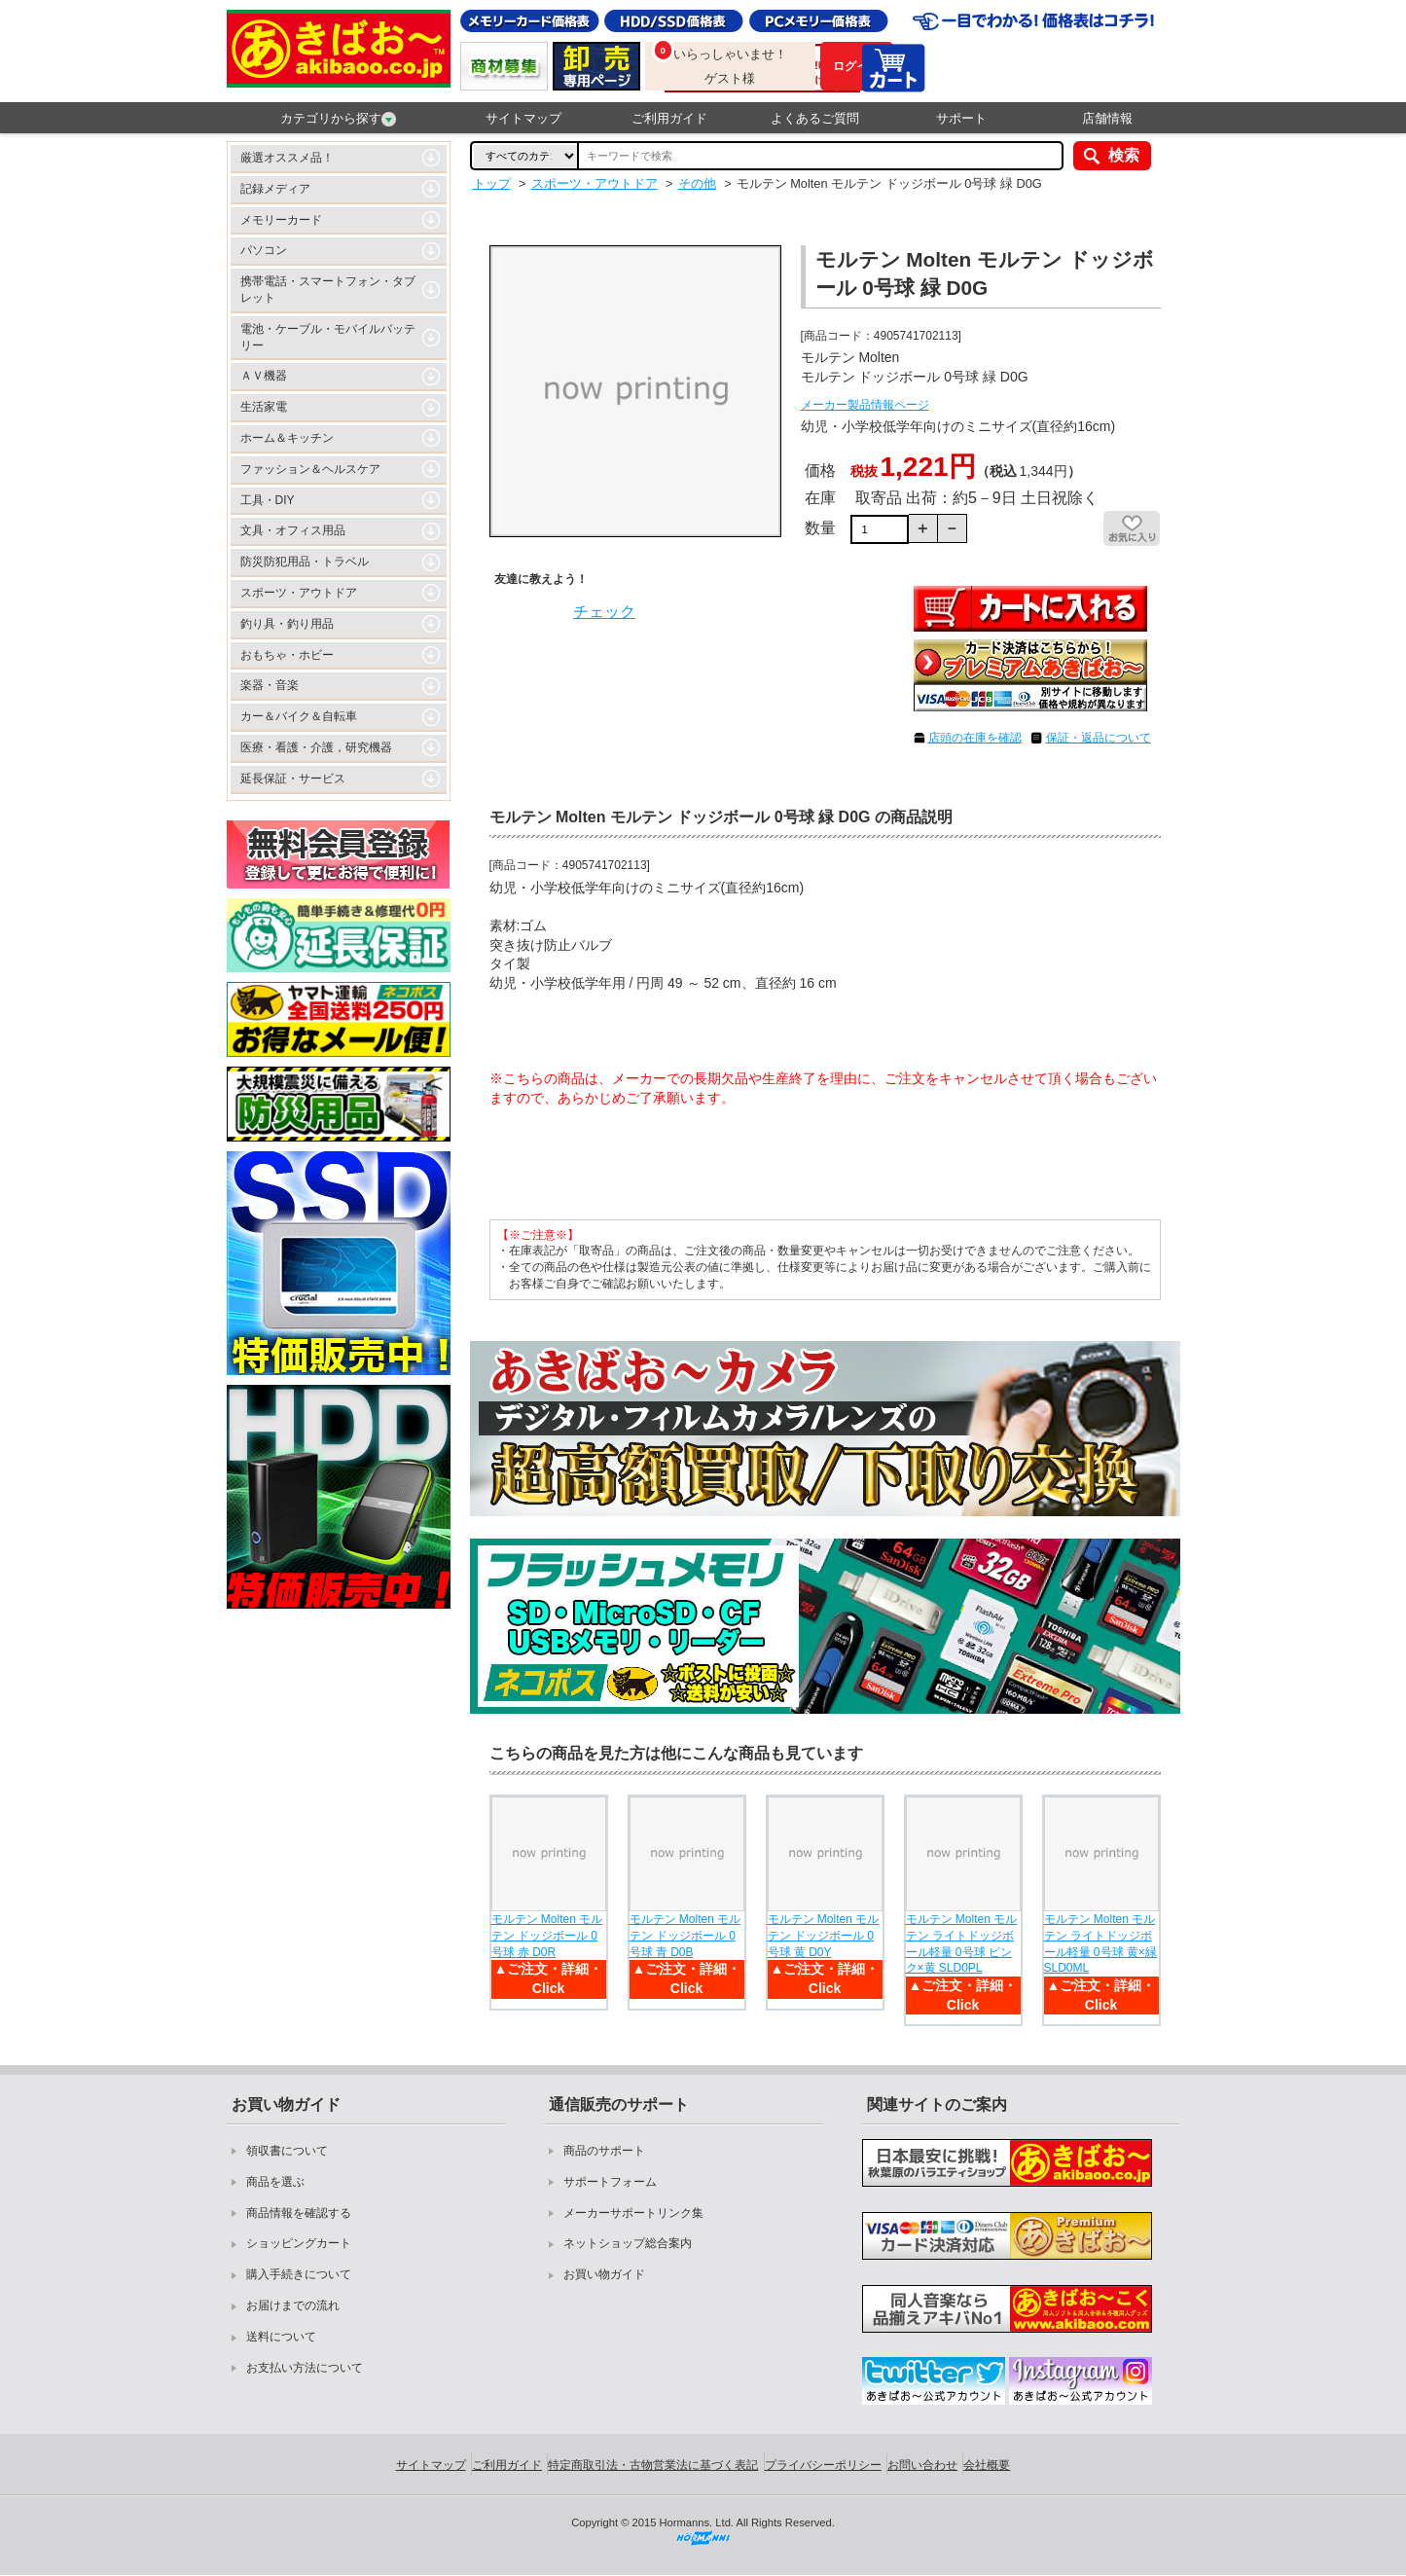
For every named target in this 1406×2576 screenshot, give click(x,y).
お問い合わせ (922, 2465)
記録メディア (275, 189)
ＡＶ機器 (263, 375)
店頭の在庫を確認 (975, 737)
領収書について (287, 2151)
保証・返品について (1098, 737)
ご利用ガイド (669, 118)
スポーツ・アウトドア (298, 592)
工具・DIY (267, 500)
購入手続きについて (298, 2274)
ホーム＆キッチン (287, 438)
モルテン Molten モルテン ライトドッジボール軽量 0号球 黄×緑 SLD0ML (1100, 1943)
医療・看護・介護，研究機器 (316, 747)
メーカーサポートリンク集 (633, 2213)
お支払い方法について (304, 2368)
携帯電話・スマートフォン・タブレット (327, 289)
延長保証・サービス (292, 778)
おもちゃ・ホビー (287, 655)
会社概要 (986, 2465)
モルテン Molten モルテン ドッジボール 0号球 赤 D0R (547, 1935)
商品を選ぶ (275, 2182)
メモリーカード (281, 220)
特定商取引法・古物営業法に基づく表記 (653, 2465)
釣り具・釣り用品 (287, 624)
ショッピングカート (298, 2243)
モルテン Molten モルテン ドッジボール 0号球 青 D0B (685, 1935)
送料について (281, 2336)
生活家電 (263, 407)
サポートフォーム (610, 2182)
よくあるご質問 (815, 118)
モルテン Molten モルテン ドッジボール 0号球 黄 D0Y (824, 1935)
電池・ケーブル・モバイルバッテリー (327, 337)
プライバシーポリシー (823, 2465)
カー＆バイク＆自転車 (298, 716)
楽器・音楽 (269, 685)
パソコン (263, 250)
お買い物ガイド (604, 2274)
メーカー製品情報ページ (865, 405)
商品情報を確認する (298, 2213)
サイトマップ (523, 118)
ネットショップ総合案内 (627, 2243)
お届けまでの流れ (293, 2305)
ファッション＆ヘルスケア (310, 469)
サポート (961, 118)
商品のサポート (604, 2151)
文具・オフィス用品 (292, 530)
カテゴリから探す (338, 119)
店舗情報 (1107, 118)
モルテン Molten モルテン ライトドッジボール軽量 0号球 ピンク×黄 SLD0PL (962, 1943)
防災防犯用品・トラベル (304, 561)
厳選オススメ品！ (287, 157)
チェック (604, 611)
